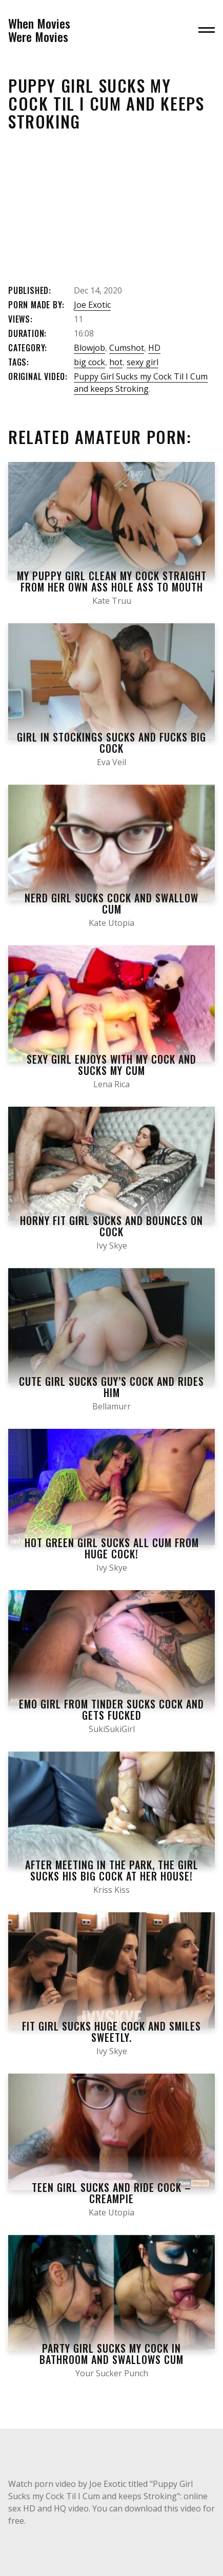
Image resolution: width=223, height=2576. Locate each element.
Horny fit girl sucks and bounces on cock (111, 1226)
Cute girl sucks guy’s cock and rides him (111, 1387)
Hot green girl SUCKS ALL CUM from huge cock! (112, 1548)
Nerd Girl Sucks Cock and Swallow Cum (111, 903)
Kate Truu (111, 600)
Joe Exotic (92, 304)
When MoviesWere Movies (39, 30)
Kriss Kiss (111, 1889)
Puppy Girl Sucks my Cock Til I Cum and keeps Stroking (141, 382)
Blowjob (89, 347)
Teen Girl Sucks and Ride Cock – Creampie (111, 2193)
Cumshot (126, 347)
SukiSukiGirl (112, 1729)
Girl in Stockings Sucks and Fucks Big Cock (111, 742)
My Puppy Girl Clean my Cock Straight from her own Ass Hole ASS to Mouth (112, 581)
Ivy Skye (111, 1245)
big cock (89, 362)
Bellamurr (111, 1406)
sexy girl (142, 362)
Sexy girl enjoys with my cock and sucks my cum (111, 1064)
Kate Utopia (111, 922)
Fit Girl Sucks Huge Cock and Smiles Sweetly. (111, 2031)
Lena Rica (111, 1084)
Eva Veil (111, 762)
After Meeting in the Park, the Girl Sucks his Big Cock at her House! (111, 1870)
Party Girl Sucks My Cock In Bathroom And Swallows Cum (111, 2353)
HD (154, 347)
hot (116, 362)
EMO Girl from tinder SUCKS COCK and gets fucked (111, 1709)
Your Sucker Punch (111, 2373)
